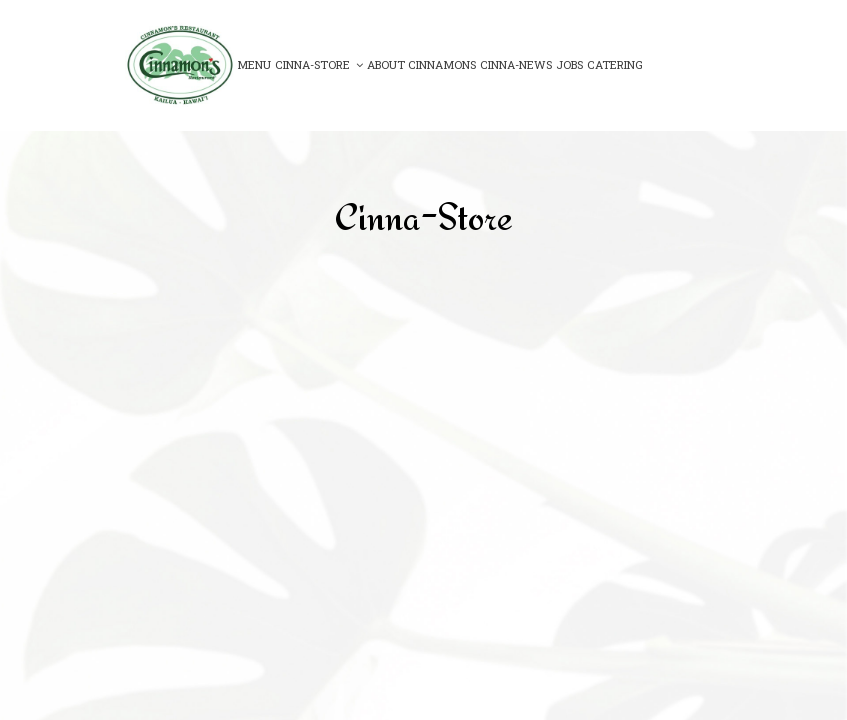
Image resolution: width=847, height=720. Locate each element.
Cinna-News (516, 64)
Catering (615, 64)
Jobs (569, 64)
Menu (254, 64)
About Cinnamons (421, 64)
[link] (180, 65)
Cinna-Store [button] (319, 64)
